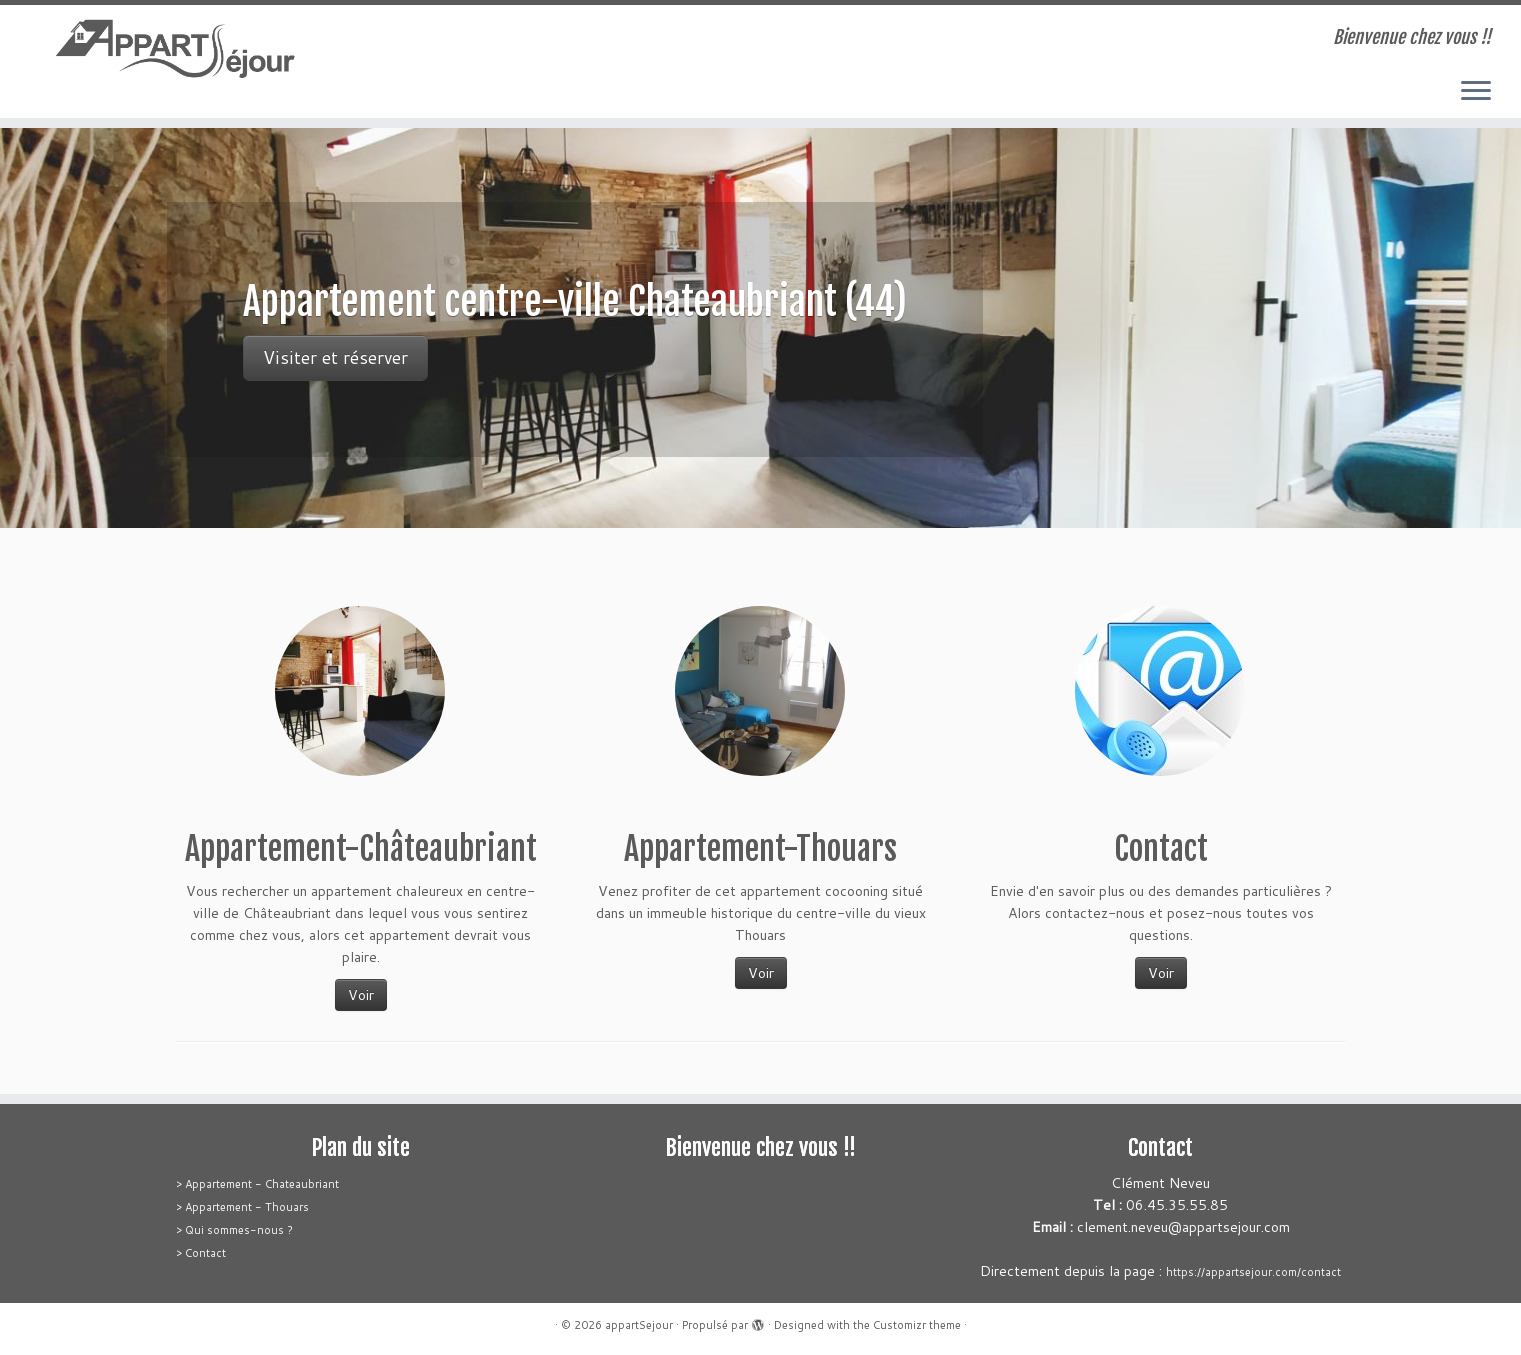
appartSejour (639, 1325)
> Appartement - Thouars (242, 1207)
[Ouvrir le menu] (1476, 92)
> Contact (201, 1253)
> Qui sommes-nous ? (234, 1230)
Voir (361, 995)
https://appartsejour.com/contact (1253, 1272)
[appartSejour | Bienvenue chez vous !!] (175, 50)
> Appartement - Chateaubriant (257, 1184)
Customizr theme (917, 1325)
